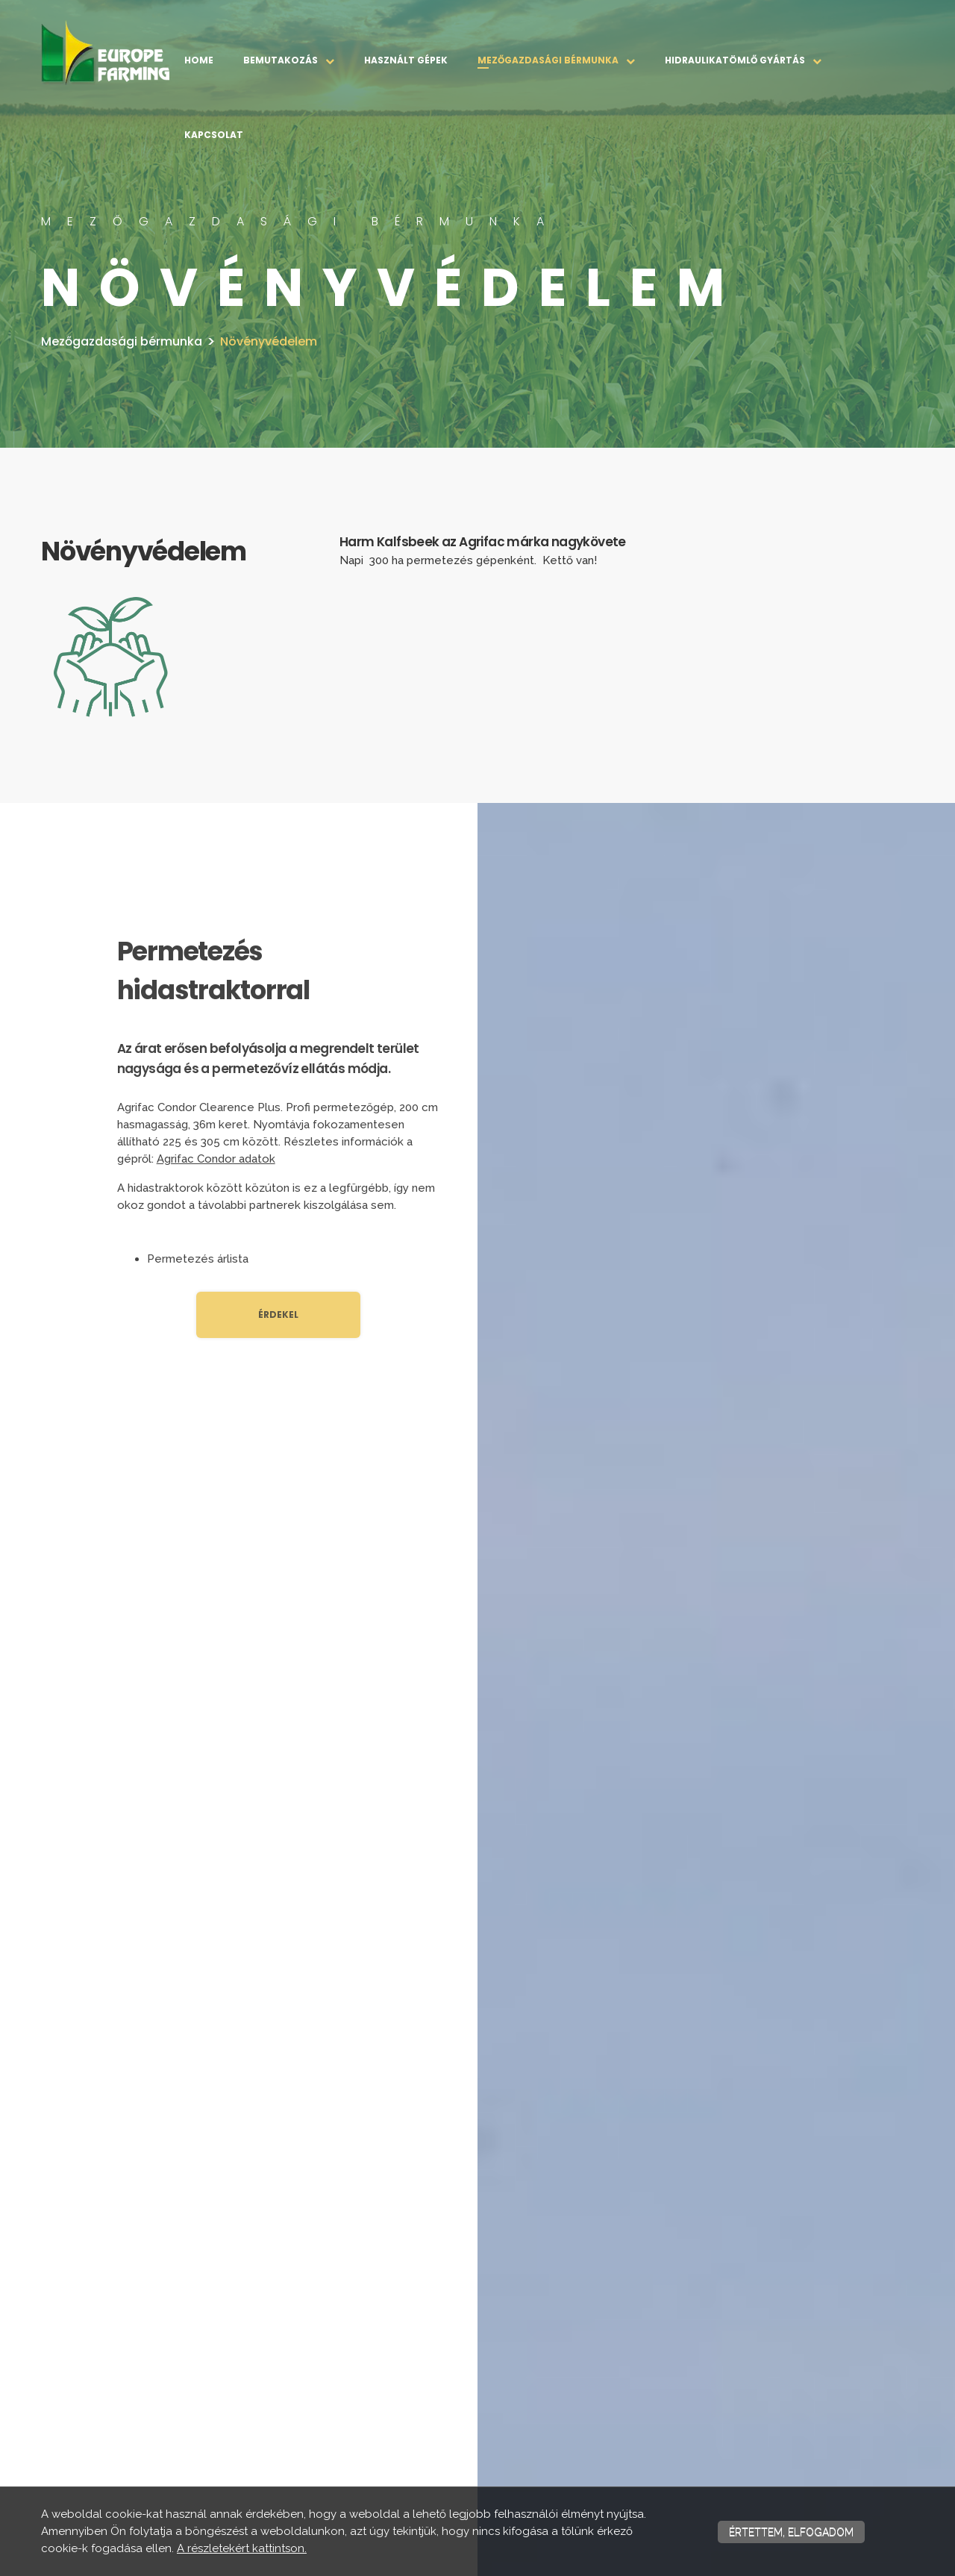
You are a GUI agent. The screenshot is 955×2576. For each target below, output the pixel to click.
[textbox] (477, 483)
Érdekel (278, 1314)
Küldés (676, 2130)
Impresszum (182, 2439)
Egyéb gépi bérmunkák (686, 2458)
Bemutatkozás (373, 2342)
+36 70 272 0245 (206, 1771)
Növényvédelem (672, 2389)
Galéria (355, 2435)
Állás (351, 2412)
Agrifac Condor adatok (216, 1159)
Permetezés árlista (197, 1259)
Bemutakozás (288, 60)
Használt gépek (406, 60)
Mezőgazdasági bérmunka (556, 60)
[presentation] (628, 1968)
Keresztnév (755, 1671)
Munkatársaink (373, 2389)
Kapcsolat (213, 134)
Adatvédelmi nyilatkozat (93, 2439)
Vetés (650, 2366)
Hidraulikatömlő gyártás (743, 60)
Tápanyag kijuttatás (686, 2412)
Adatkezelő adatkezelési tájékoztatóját (624, 2045)
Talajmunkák (667, 2342)
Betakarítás (665, 2435)
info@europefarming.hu (216, 1800)
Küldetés (358, 2366)
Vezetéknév (590, 1671)
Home (198, 60)
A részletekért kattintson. (242, 2548)
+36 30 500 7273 (208, 1725)
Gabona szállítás (827, 2366)
